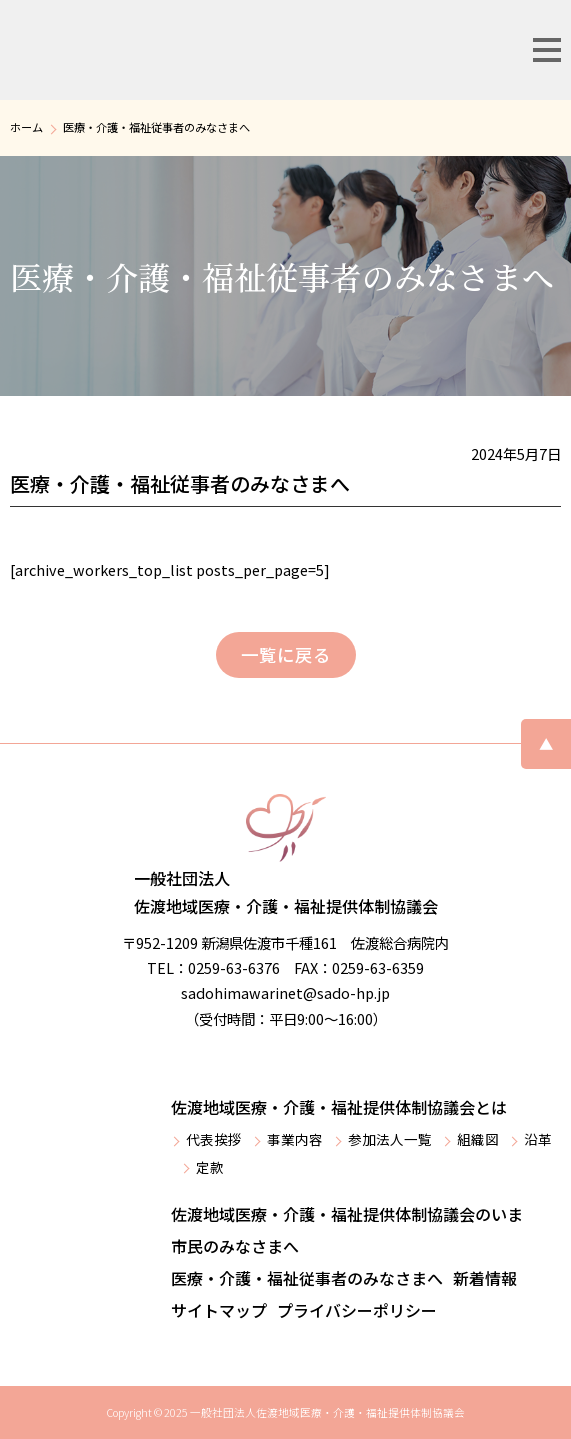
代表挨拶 (214, 1139)
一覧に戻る (286, 654)
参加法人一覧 (390, 1139)
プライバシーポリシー (357, 1310)
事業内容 (295, 1139)
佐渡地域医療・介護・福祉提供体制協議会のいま (347, 1214)
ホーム (26, 127)
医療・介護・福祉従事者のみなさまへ (307, 1278)
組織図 (478, 1139)
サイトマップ (219, 1310)
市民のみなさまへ (235, 1246)
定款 (210, 1167)
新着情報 (485, 1278)
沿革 (538, 1139)
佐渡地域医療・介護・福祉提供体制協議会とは (339, 1107)
